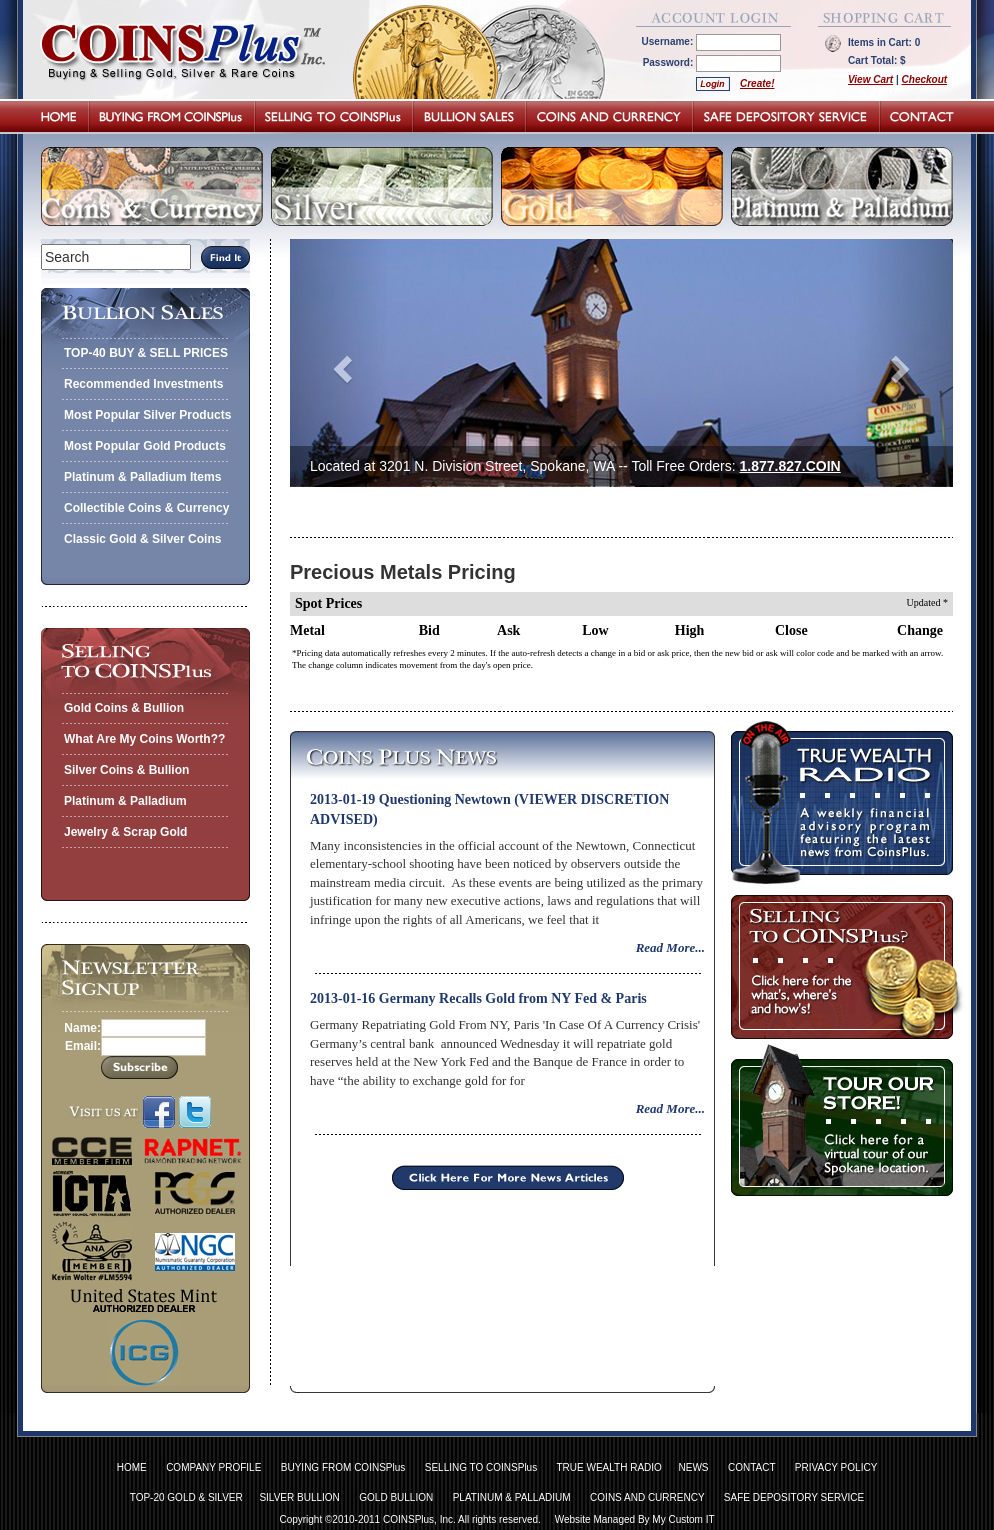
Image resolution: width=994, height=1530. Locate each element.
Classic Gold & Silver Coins (142, 539)
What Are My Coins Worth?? (144, 739)
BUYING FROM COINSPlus (343, 1467)
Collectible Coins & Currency (146, 508)
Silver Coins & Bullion (126, 770)
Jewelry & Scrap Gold (125, 832)
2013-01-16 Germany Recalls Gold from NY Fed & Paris (478, 998)
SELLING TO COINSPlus (481, 1467)
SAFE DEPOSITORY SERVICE (794, 1497)
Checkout (925, 79)
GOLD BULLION (396, 1497)
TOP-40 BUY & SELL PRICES (146, 353)
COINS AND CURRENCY (647, 1497)
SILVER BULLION (299, 1497)
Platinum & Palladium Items (142, 477)
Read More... (670, 947)
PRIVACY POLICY (836, 1467)
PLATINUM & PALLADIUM (512, 1497)
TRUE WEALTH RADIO (608, 1467)
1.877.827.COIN (790, 466)
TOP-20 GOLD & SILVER (186, 1497)
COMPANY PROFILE (213, 1467)
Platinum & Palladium (125, 801)
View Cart (870, 79)
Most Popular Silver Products (147, 415)
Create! (757, 83)
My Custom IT (683, 1519)
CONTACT (751, 1467)
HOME (132, 1467)
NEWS (694, 1467)
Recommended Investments (143, 384)
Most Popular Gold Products (145, 446)
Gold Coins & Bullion (124, 708)
